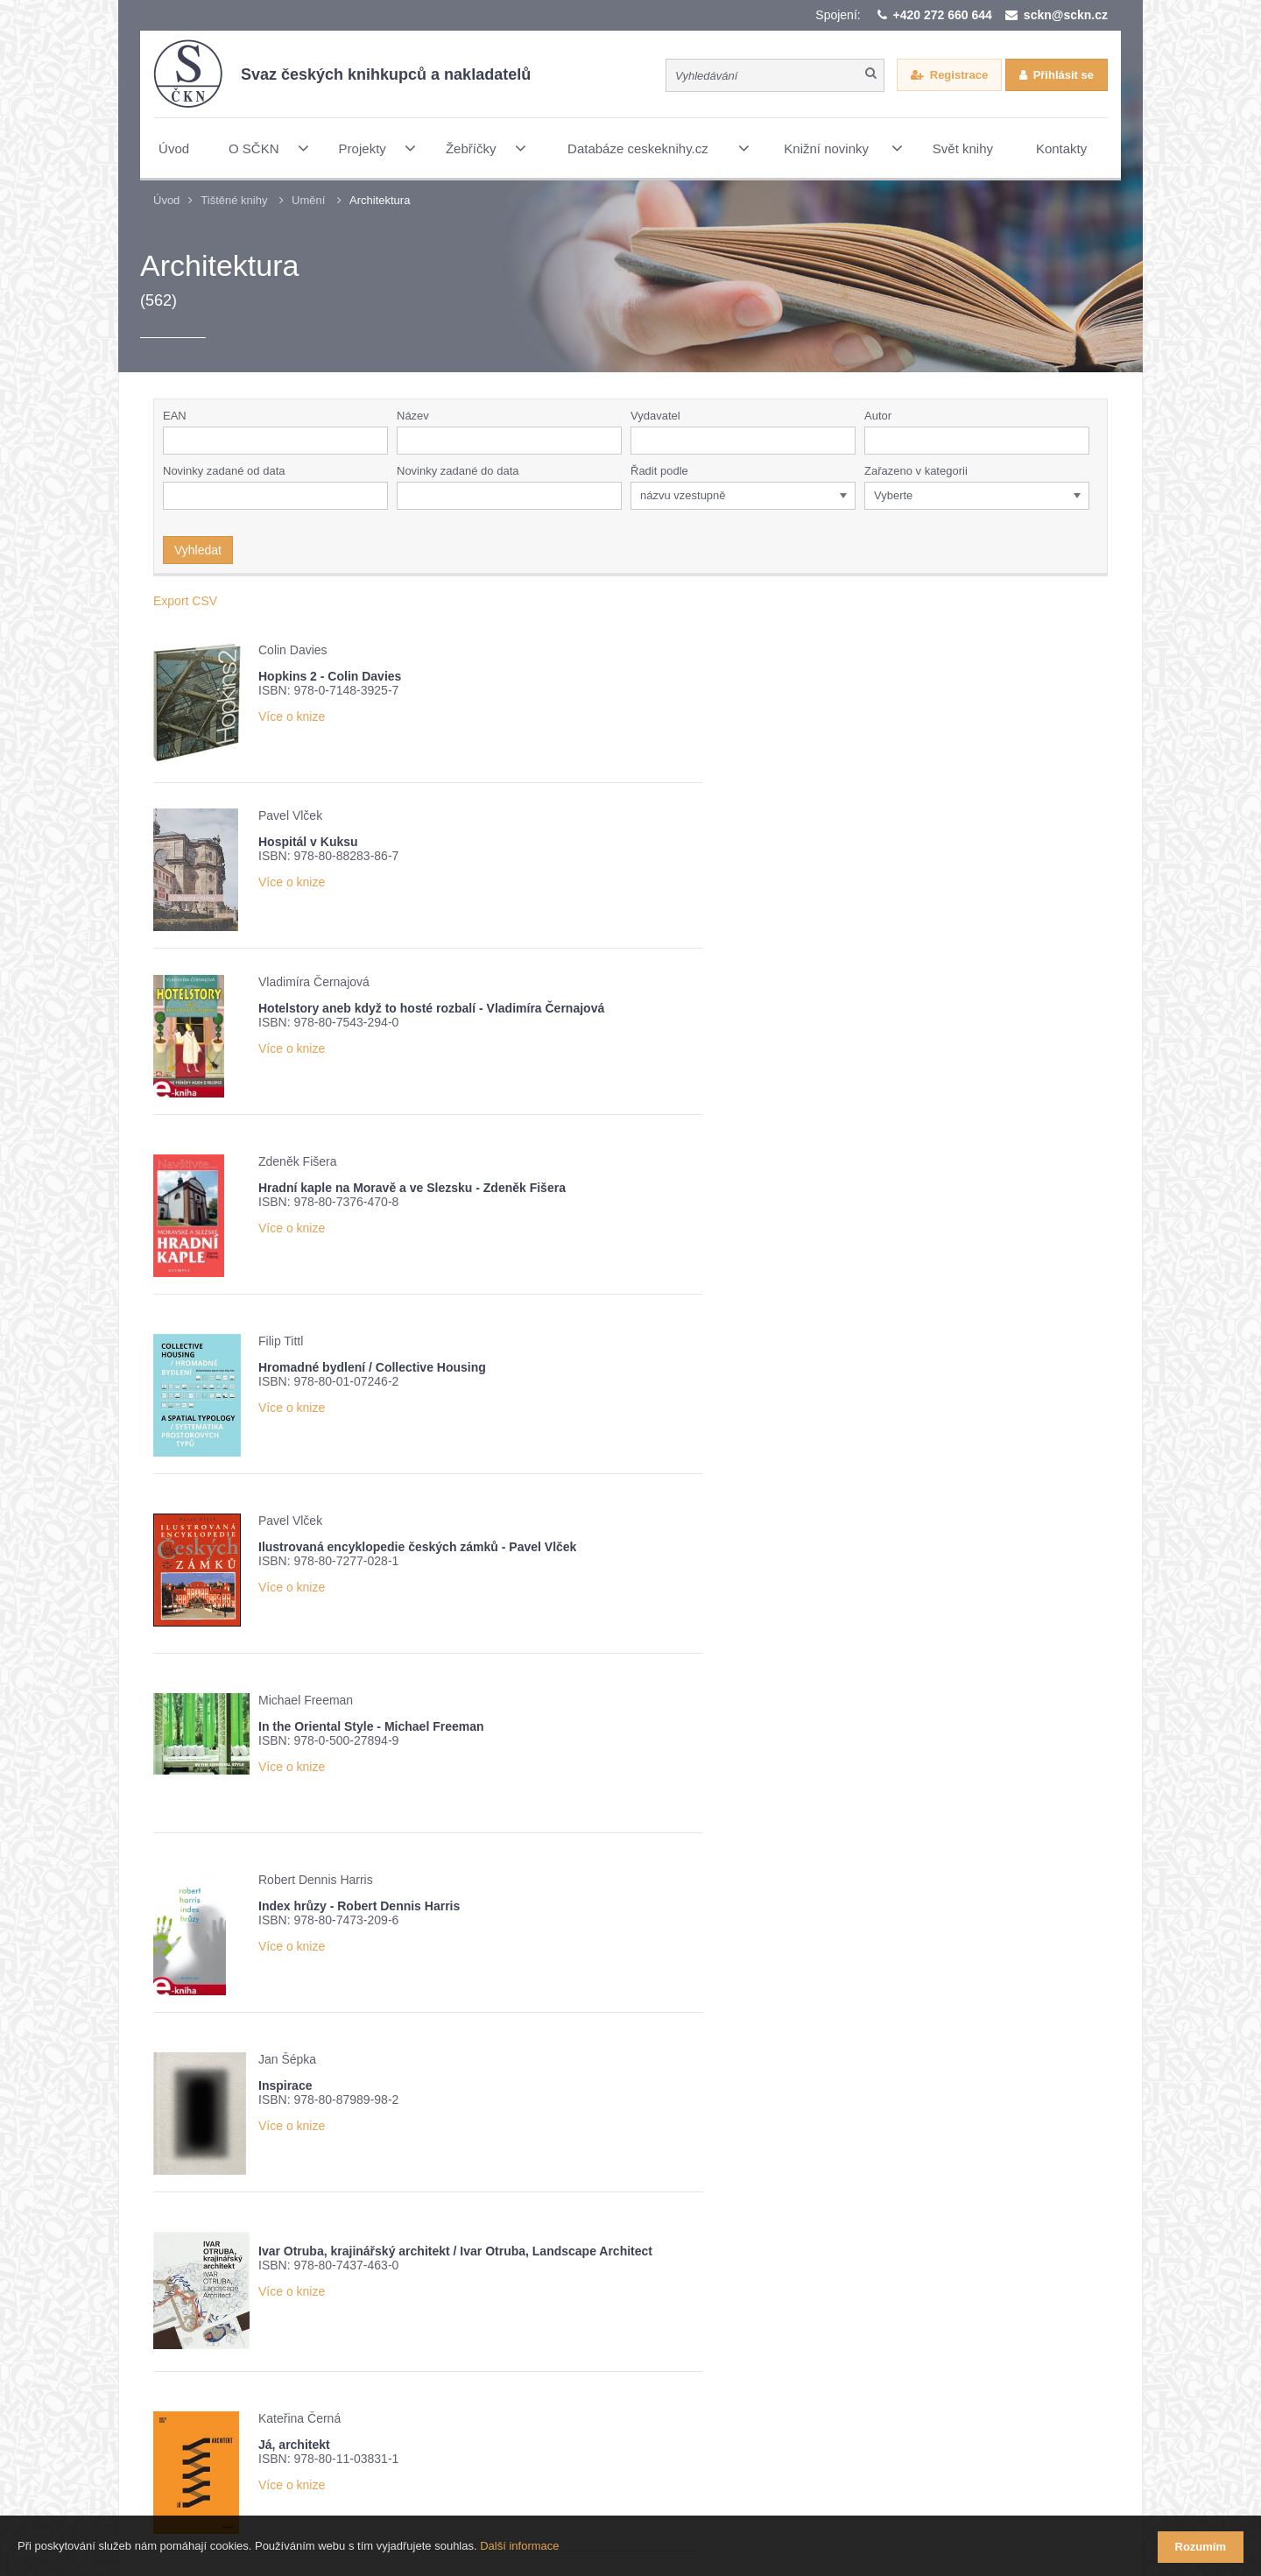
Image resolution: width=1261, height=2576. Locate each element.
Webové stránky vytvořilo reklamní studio (785, 2479)
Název (413, 415)
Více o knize (291, 716)
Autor (877, 415)
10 (691, 2076)
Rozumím (1201, 2546)
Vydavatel (655, 415)
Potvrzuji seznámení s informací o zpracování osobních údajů (383, 2339)
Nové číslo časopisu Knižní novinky (549, 2307)
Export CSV (185, 601)
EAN (175, 415)
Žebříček (394, 2307)
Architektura (379, 200)
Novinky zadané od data (224, 470)
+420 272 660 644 (942, 15)
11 (721, 2076)
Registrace (959, 74)
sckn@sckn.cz (1066, 15)
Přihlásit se (1063, 74)
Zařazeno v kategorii (916, 470)
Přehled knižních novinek (266, 2307)
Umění (308, 200)
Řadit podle (659, 470)
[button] (846, 440)
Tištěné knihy (234, 200)
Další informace (519, 2548)
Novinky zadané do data (457, 470)
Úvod (166, 200)
